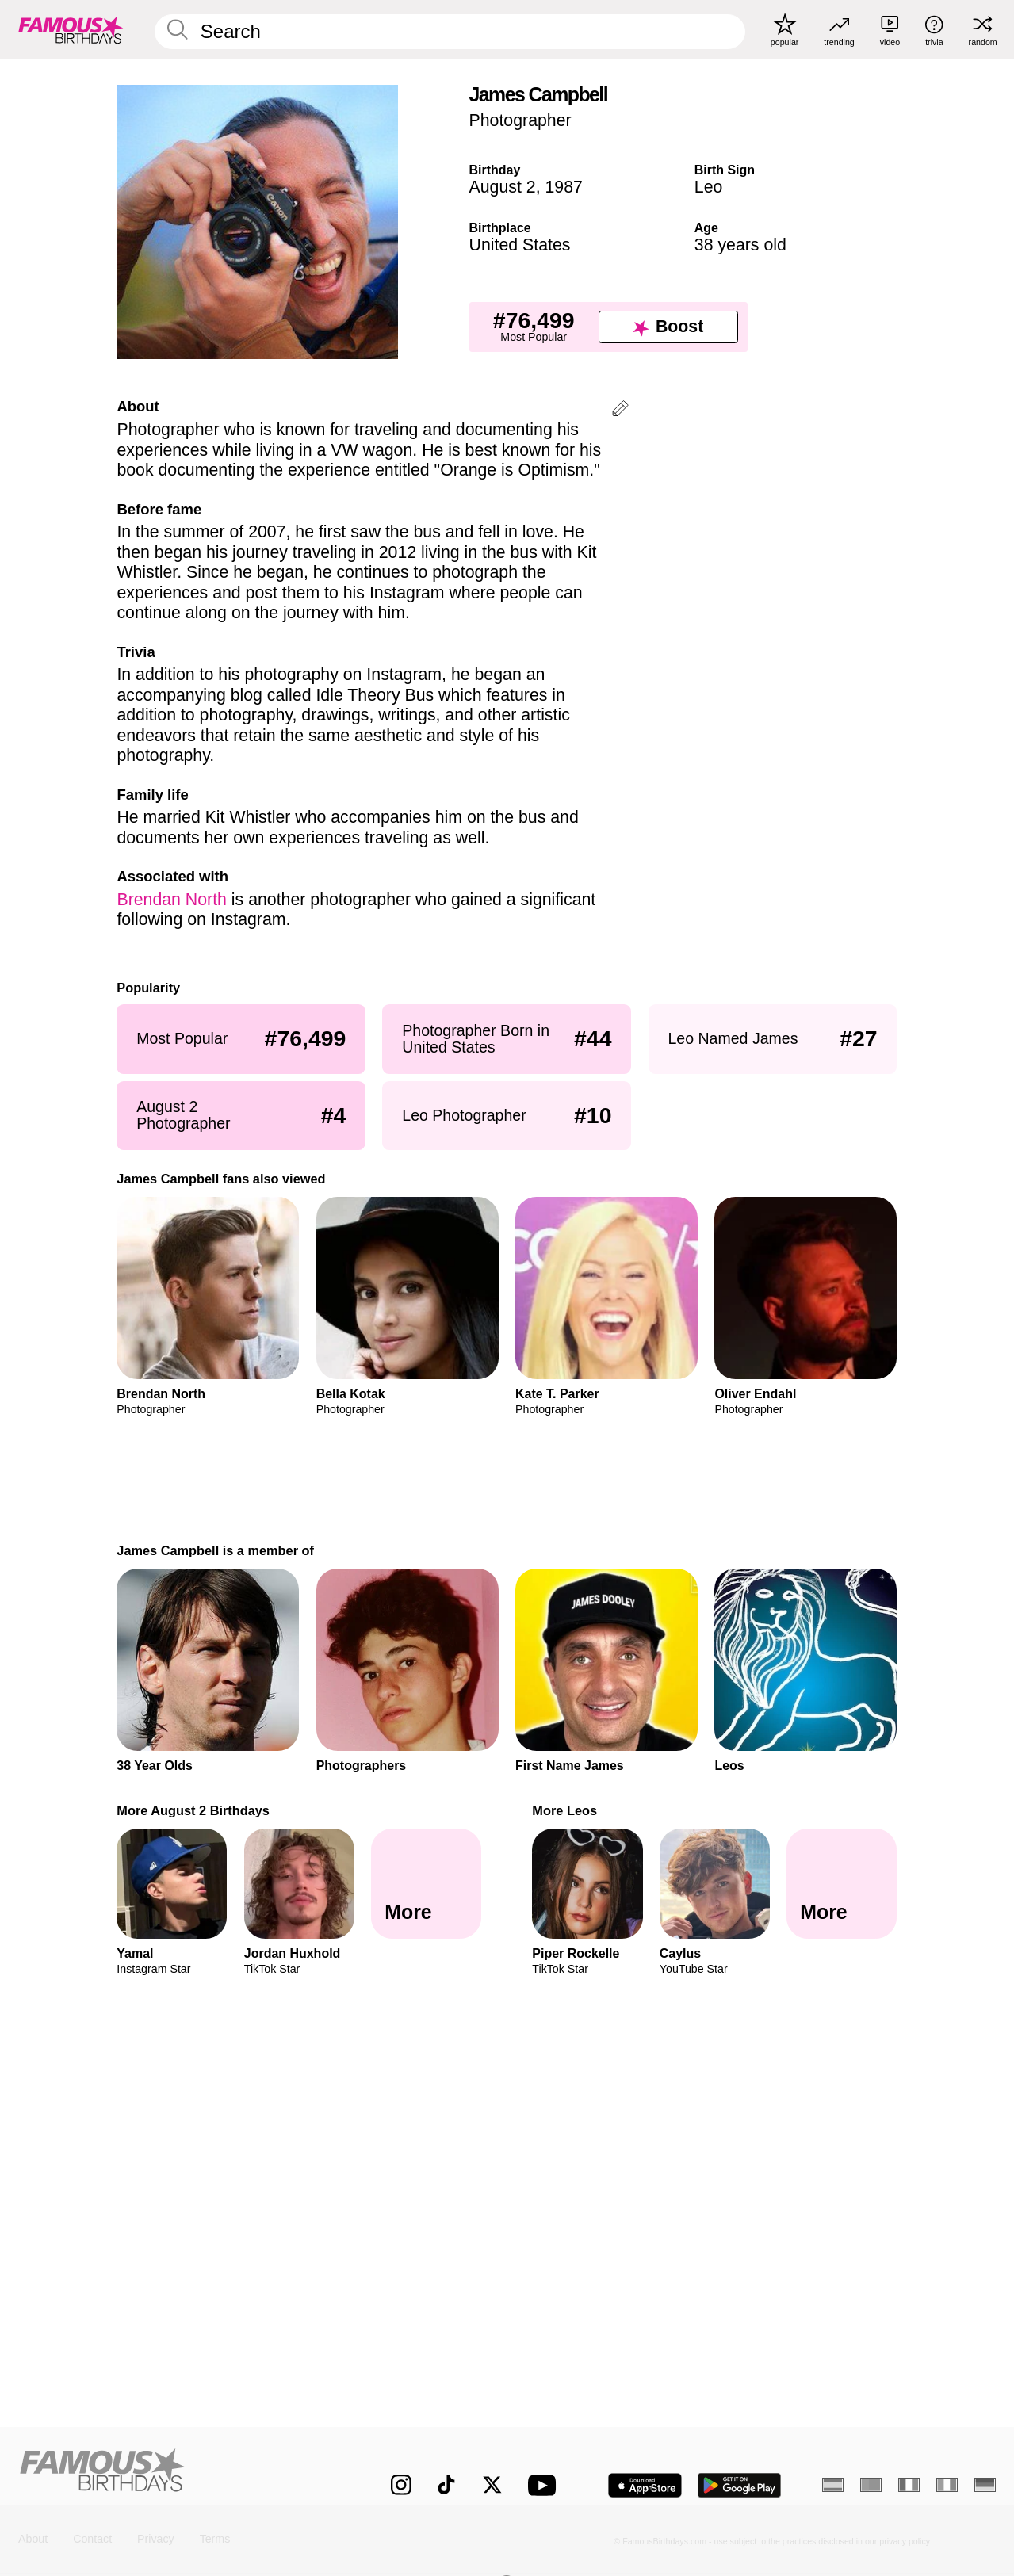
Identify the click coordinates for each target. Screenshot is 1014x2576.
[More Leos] (841, 1884)
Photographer (520, 120)
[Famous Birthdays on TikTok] (446, 2485)
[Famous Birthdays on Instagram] (401, 2485)
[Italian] (947, 2485)
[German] (985, 2485)
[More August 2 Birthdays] (426, 1884)
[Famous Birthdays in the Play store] (740, 2485)
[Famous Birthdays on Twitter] (492, 2485)
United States (520, 244)
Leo (708, 187)
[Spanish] (833, 2485)
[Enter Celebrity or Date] (450, 31)
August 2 (502, 187)
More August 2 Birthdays (193, 1810)
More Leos (564, 1810)
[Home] (175, 2473)
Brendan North (172, 899)
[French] (909, 2485)
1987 (563, 187)
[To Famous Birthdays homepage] (71, 29)
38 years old (740, 244)
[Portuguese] (871, 2485)
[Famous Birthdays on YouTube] (545, 2485)
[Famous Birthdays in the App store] (645, 2485)
